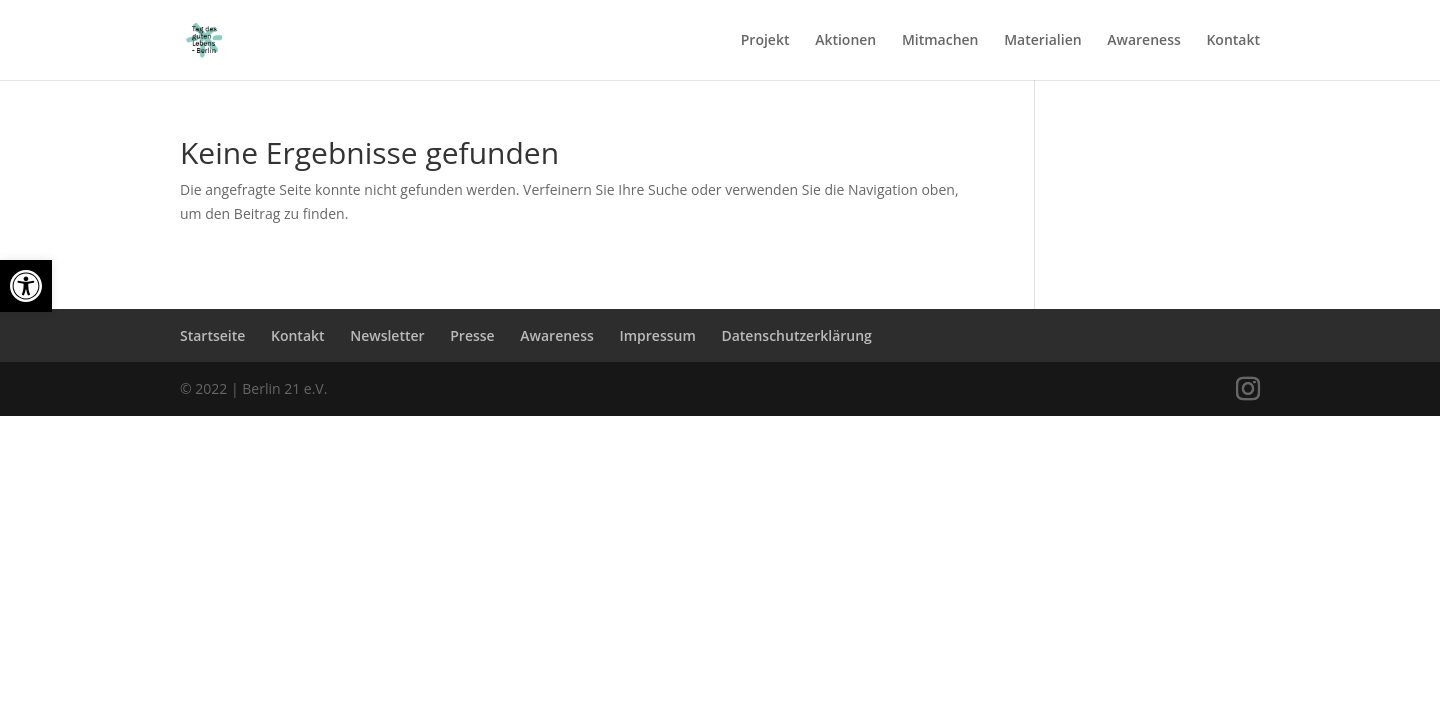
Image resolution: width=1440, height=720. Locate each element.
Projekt (765, 41)
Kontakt (1233, 41)
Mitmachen (940, 41)
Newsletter (387, 335)
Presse (472, 335)
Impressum (657, 335)
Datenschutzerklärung (796, 335)
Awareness (1144, 41)
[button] (26, 286)
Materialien (1042, 41)
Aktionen (845, 41)
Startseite (212, 335)
